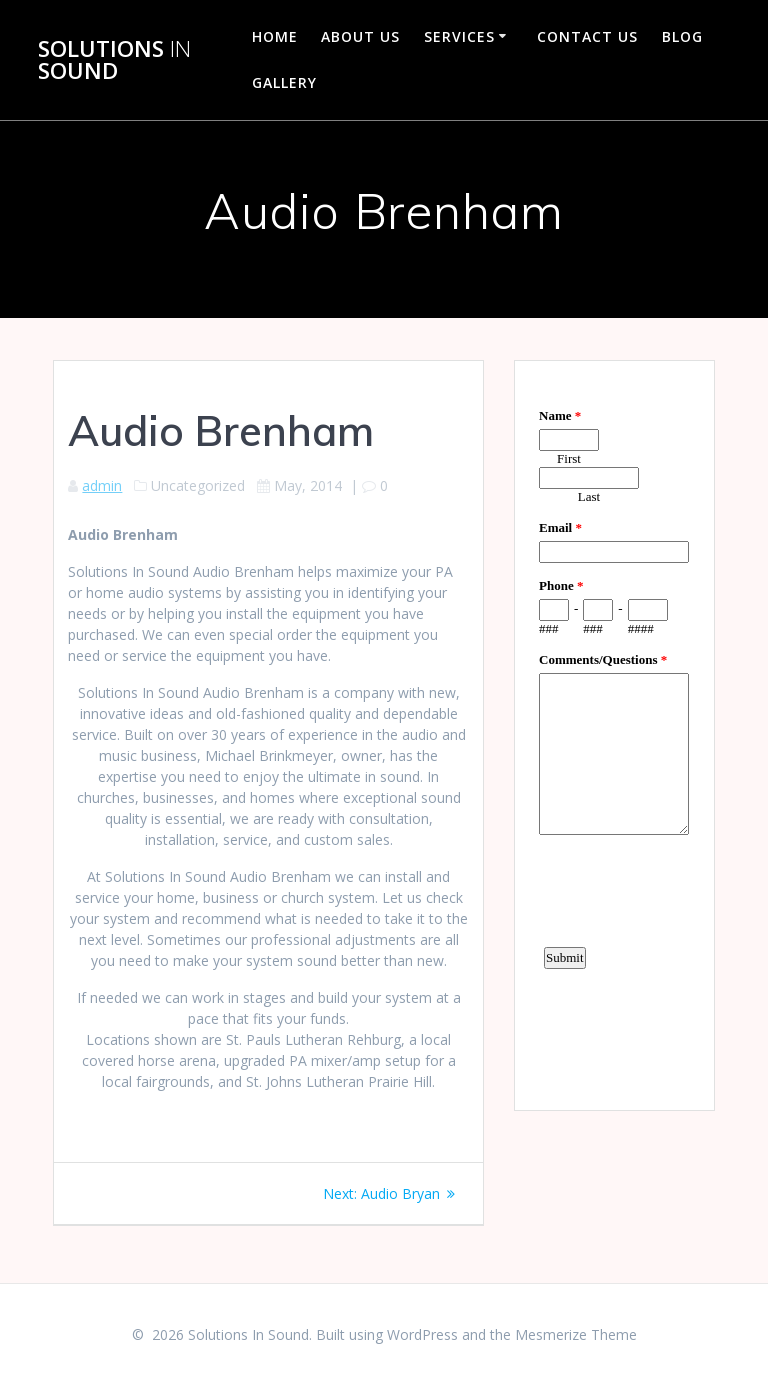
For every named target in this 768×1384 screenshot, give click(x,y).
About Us (360, 36)
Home (275, 36)
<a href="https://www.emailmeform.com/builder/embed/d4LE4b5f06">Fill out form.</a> (614, 733)
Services (459, 36)
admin (102, 485)
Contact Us (587, 36)
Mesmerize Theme (576, 1334)
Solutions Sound (114, 60)
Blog (682, 36)
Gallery (284, 82)
